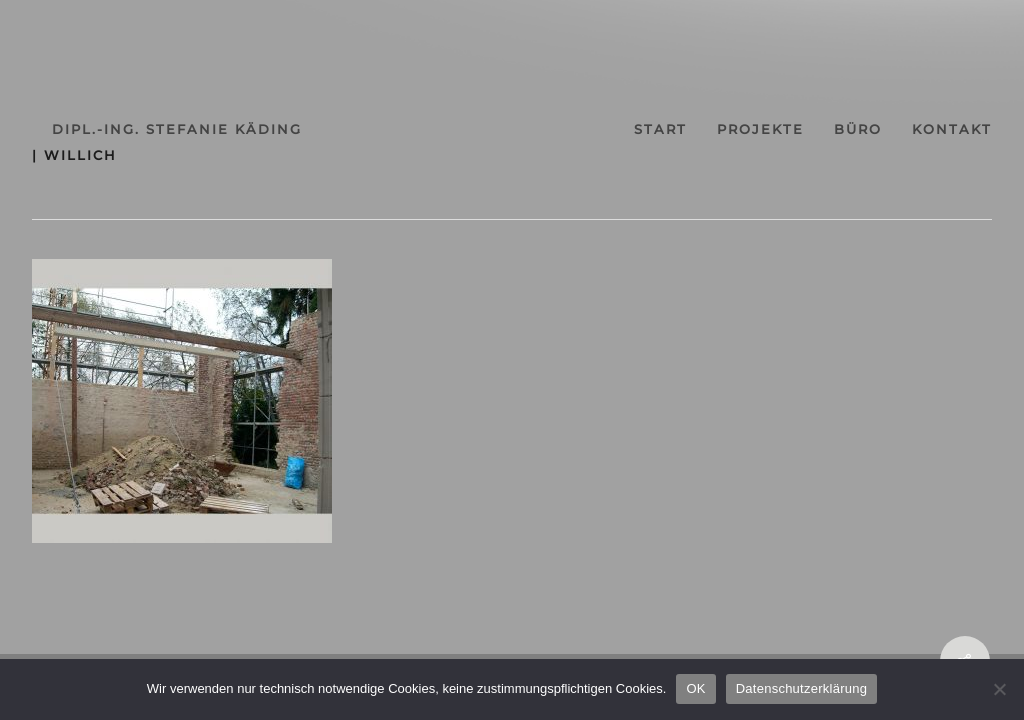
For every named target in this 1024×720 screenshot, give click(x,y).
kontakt (952, 129)
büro (858, 129)
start (660, 129)
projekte (760, 129)
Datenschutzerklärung (801, 688)
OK (695, 688)
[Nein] (999, 689)
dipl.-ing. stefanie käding (177, 129)
